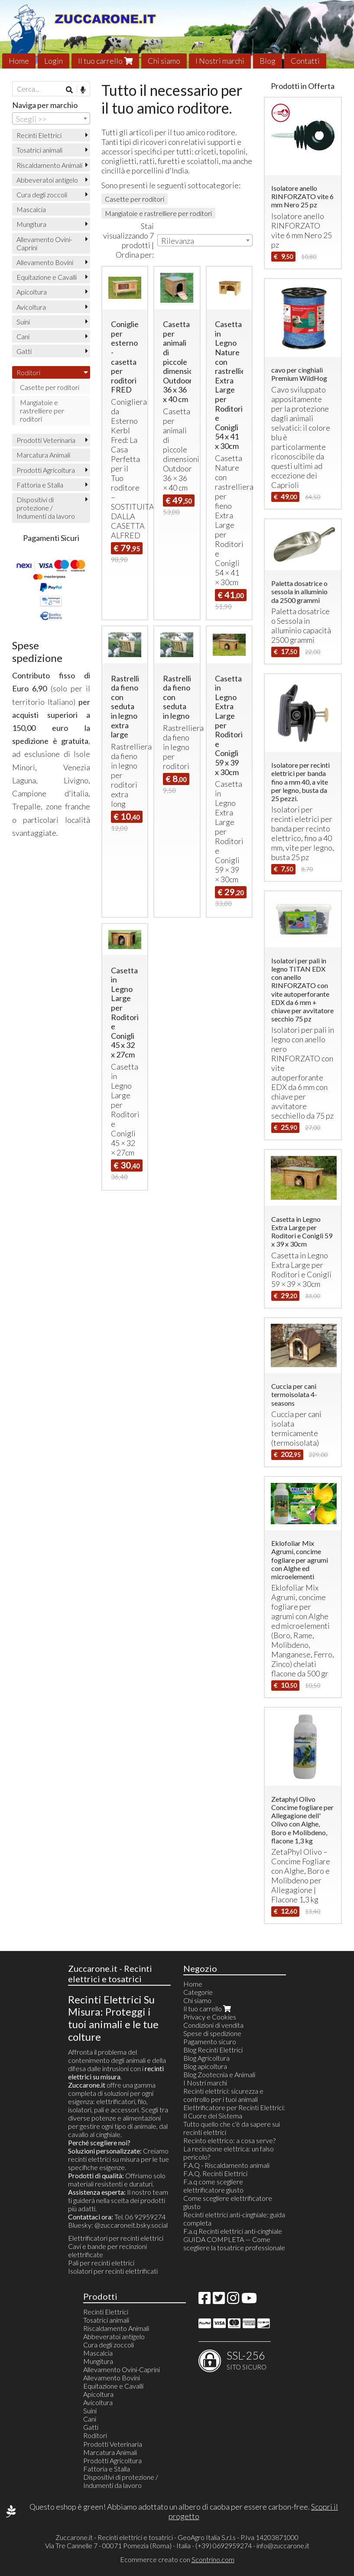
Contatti (305, 60)
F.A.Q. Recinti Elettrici (215, 2173)
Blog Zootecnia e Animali (219, 2074)
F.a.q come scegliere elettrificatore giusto (213, 2185)
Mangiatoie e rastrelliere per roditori (158, 213)
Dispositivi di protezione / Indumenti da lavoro (45, 507)
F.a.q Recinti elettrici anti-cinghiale (232, 2231)
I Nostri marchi (219, 60)
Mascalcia (31, 209)
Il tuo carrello (105, 60)
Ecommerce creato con (177, 2559)
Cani (22, 336)
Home (19, 60)
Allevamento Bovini (44, 262)
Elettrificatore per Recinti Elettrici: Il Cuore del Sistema (234, 2111)
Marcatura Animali (43, 455)
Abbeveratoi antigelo (47, 180)
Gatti (24, 351)
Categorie (198, 1992)
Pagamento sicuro (209, 2041)
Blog (268, 60)
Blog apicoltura (205, 2066)
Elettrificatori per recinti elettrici (115, 2238)
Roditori (28, 372)
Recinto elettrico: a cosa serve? (229, 2140)
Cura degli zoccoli (41, 194)
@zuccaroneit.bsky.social (131, 2225)
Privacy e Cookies (209, 2017)
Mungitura (31, 224)
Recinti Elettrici (39, 135)
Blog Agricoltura (206, 2058)
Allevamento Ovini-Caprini (44, 243)
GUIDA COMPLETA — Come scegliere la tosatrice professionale (234, 2243)
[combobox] (205, 240)
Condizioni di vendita (213, 2025)
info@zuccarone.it (283, 2545)
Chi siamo (164, 60)
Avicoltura (31, 307)
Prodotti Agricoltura (45, 470)
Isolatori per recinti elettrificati (113, 2271)
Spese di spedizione (212, 2033)
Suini (23, 321)
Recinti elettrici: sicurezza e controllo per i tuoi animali (223, 2095)
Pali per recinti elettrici (101, 2263)
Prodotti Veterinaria (45, 440)
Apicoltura (31, 292)
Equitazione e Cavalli (46, 277)
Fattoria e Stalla (39, 485)
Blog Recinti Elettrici (213, 2050)
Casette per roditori (134, 199)
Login (53, 60)
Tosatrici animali (39, 150)
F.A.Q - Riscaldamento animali (226, 2165)
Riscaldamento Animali (49, 165)
